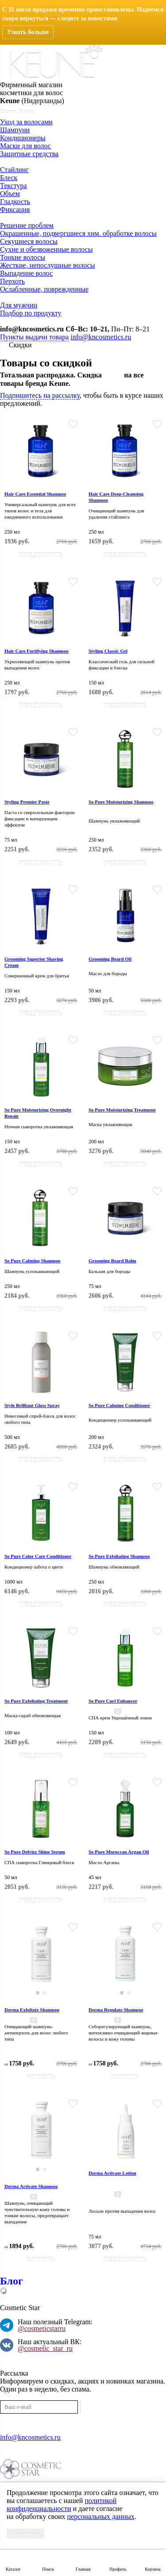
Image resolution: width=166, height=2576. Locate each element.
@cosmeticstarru (42, 2328)
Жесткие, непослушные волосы (47, 265)
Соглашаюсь (25, 2533)
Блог (11, 2281)
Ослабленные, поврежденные (44, 289)
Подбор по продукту (31, 313)
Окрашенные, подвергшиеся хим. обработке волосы (78, 233)
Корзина (152, 2569)
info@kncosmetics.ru (32, 329)
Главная (83, 2569)
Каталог (13, 2569)
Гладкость (15, 201)
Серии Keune (17, 111)
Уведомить (41, 554)
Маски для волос (25, 146)
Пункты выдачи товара (34, 337)
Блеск (8, 177)
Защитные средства (29, 154)
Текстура (13, 185)
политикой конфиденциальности (61, 2504)
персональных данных (100, 2516)
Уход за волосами (26, 122)
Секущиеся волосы (29, 241)
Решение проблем (27, 225)
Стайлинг (14, 169)
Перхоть (12, 281)
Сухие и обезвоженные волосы (46, 249)
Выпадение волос (26, 273)
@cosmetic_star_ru (45, 2348)
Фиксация (15, 209)
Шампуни (15, 130)
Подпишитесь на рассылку (40, 395)
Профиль (118, 2569)
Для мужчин (18, 305)
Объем (10, 193)
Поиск (48, 2569)
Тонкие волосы (22, 257)
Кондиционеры (23, 138)
